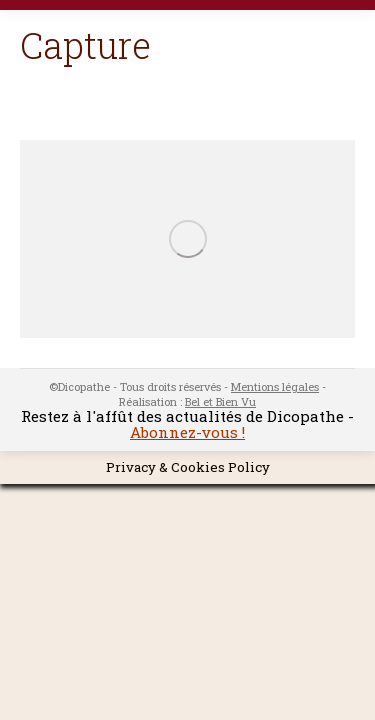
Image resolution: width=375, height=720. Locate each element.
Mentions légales (275, 386)
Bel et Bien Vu (220, 401)
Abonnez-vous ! (187, 432)
